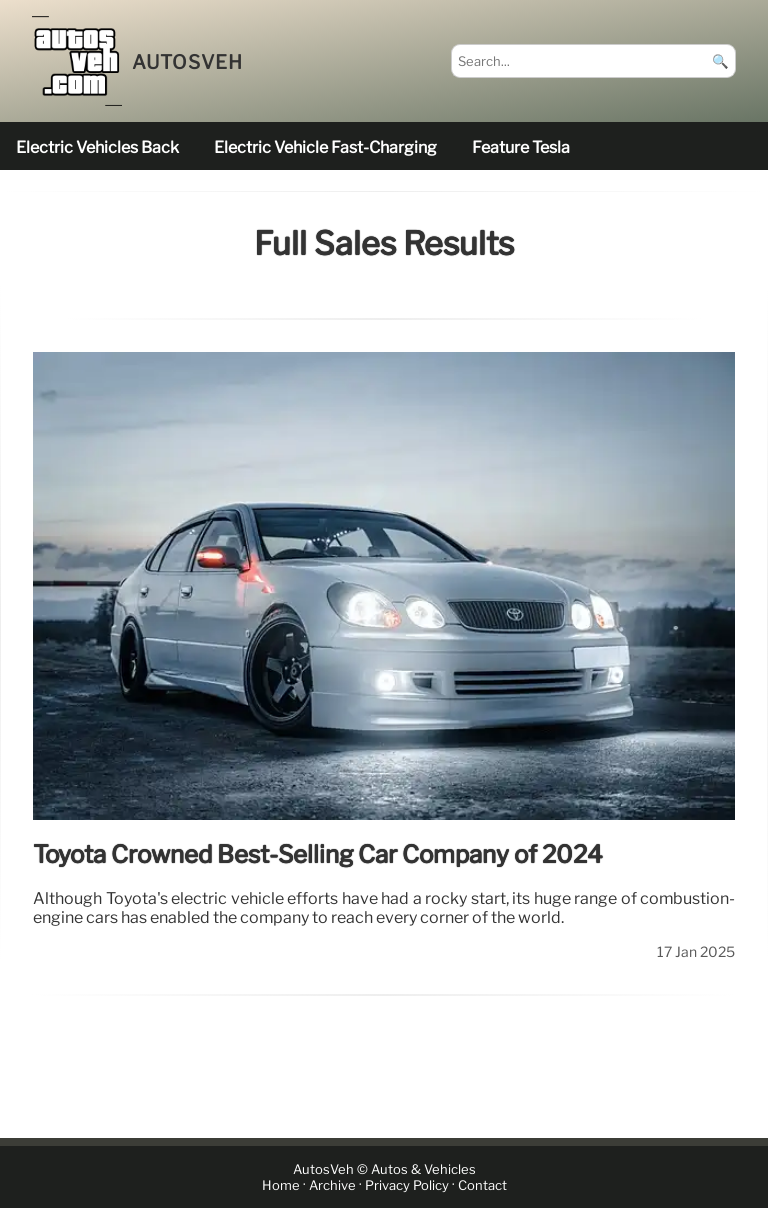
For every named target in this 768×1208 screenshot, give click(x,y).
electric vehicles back (97, 147)
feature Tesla (521, 147)
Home (281, 1185)
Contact (482, 1185)
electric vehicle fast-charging (325, 147)
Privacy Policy (407, 1185)
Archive (332, 1185)
